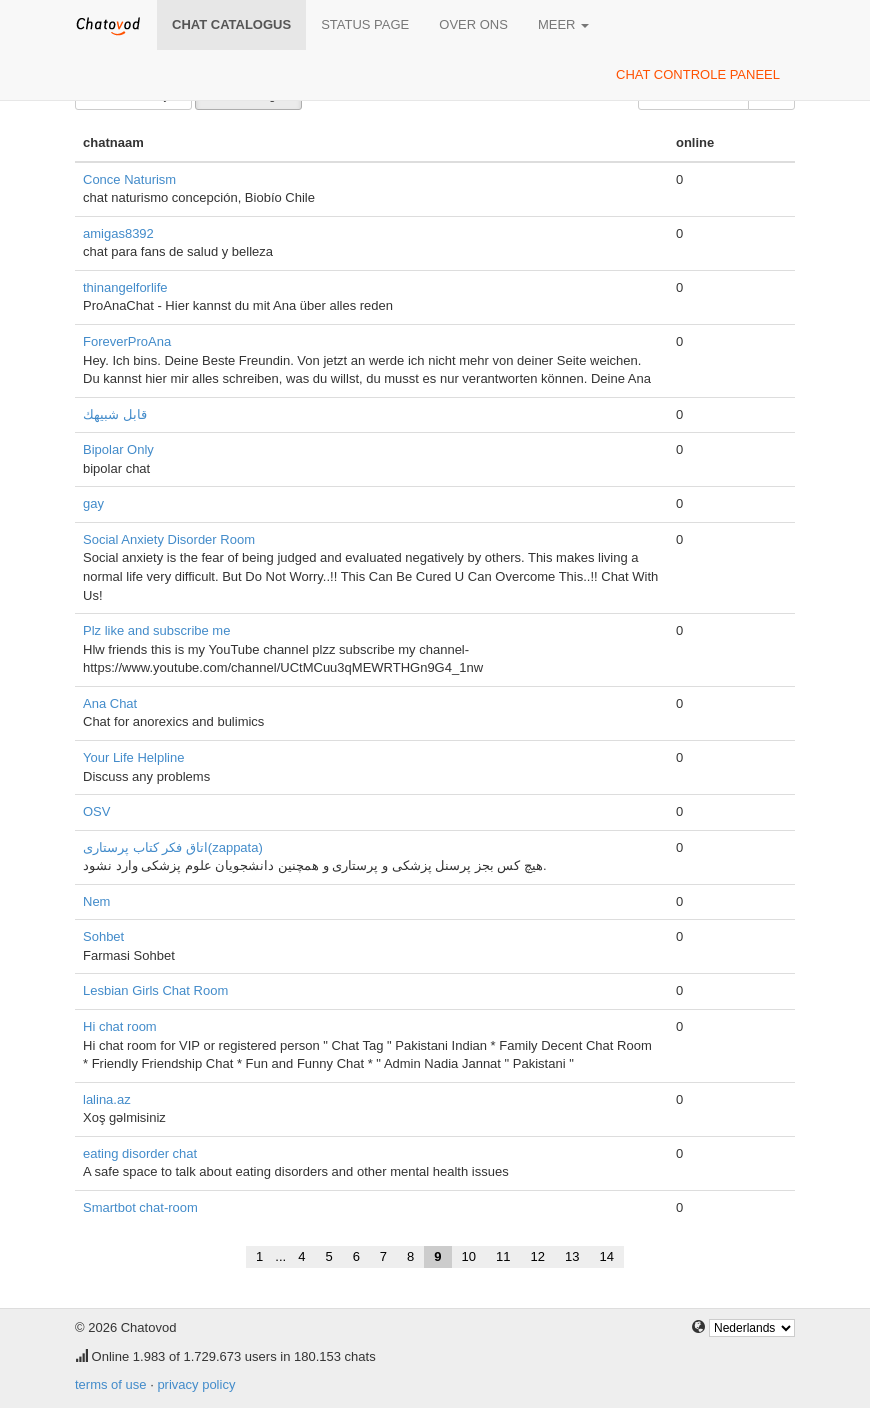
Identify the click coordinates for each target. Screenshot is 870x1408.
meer (563, 24)
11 (503, 1256)
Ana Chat (110, 703)
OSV (96, 811)
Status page (365, 24)
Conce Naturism (129, 179)
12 (538, 1256)
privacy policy (196, 1384)
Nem (96, 901)
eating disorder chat (140, 1153)
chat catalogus (231, 24)
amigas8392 (118, 233)
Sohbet (103, 936)
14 (606, 1256)
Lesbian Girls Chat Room (155, 990)
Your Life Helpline (133, 757)
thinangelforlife (125, 287)
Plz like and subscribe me (156, 630)
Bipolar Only (118, 449)
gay (93, 503)
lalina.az (107, 1099)
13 (572, 1256)
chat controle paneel (698, 74)
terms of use (111, 1384)
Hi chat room (120, 1026)
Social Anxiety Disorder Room (169, 539)
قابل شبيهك (115, 414)
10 (469, 1256)
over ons (473, 24)
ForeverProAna (127, 341)
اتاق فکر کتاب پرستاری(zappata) (173, 847)
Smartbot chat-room (140, 1207)
